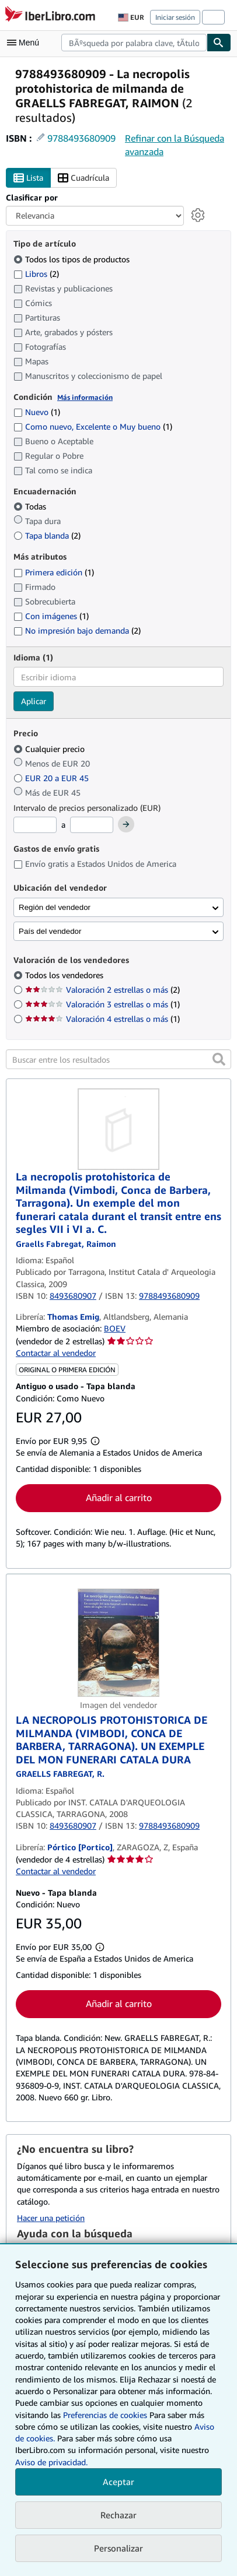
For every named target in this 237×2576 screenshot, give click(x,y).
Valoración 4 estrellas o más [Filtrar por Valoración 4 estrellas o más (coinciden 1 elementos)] (102, 1019)
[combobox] (134, 42)
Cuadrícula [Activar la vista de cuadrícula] (83, 178)
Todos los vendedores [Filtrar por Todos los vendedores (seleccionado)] (65, 975)
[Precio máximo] (91, 825)
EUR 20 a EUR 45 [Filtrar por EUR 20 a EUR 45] (52, 778)
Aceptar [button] (118, 2481)
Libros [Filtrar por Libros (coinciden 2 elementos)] (36, 273)
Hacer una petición (51, 2218)
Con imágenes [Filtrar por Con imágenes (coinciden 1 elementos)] (51, 616)
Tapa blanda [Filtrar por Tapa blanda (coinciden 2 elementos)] (47, 535)
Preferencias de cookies (105, 2415)
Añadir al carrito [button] (119, 1497)
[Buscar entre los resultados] (118, 1059)
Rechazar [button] (118, 2515)
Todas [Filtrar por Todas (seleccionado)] (30, 506)
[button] (218, 1059)
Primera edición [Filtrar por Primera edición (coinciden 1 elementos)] (53, 572)
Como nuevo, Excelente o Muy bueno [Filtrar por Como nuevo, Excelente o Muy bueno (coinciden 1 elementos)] (92, 426)
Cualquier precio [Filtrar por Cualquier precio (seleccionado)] (50, 749)
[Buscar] (219, 42)
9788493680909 (81, 138)
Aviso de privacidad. (51, 2462)
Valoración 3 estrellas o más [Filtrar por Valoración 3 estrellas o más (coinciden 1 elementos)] (102, 1004)
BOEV (115, 1328)
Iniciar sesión (175, 17)
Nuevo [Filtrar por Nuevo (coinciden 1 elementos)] (36, 412)
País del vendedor (50, 931)
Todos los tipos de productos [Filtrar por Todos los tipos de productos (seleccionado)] (72, 259)
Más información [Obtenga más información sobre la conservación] (85, 397)
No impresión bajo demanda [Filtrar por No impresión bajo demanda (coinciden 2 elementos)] (77, 630)
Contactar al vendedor (56, 1353)
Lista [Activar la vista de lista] (28, 178)
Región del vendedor (54, 907)
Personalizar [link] (118, 2548)
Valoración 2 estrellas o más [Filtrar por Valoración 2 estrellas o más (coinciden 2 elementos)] (102, 989)
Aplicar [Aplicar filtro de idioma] (33, 701)
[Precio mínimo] (35, 825)
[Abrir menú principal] (25, 42)
